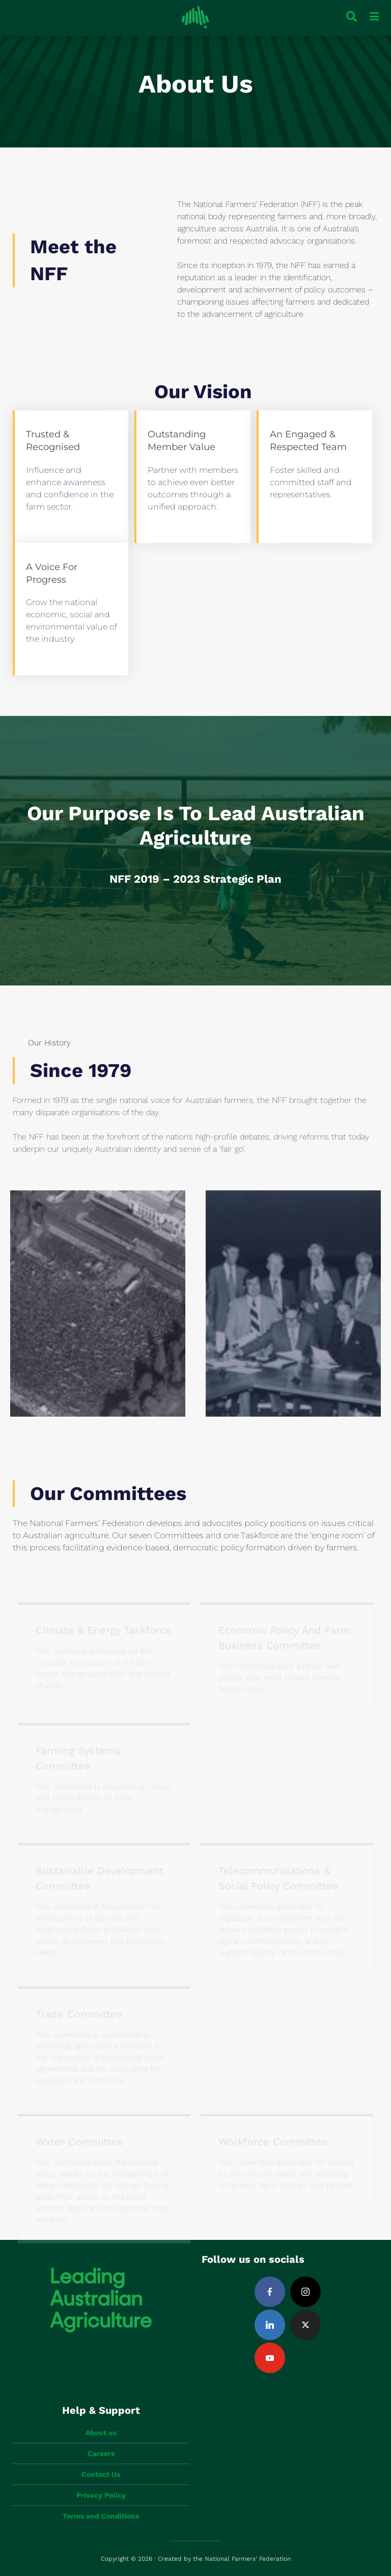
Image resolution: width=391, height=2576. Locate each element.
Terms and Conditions (101, 2516)
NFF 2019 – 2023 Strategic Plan (195, 879)
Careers (101, 2453)
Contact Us (100, 2474)
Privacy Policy (101, 2495)
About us (101, 2433)
